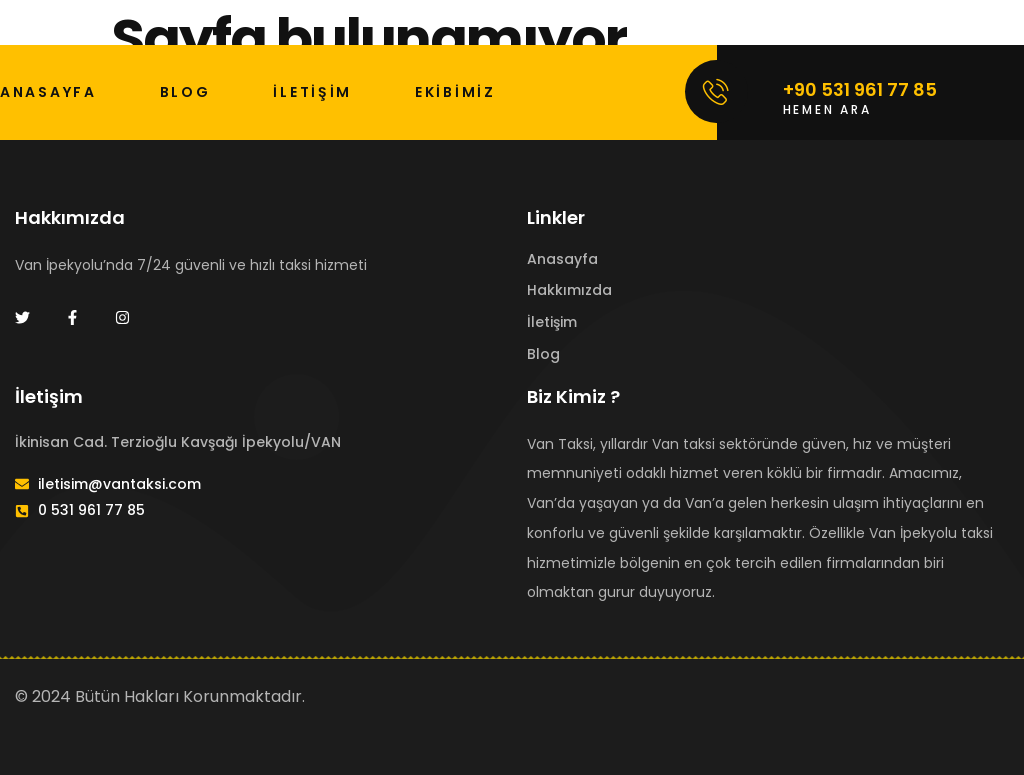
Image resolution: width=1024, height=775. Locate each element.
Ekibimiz (455, 92)
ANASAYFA (48, 92)
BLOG (185, 92)
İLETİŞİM (312, 92)
